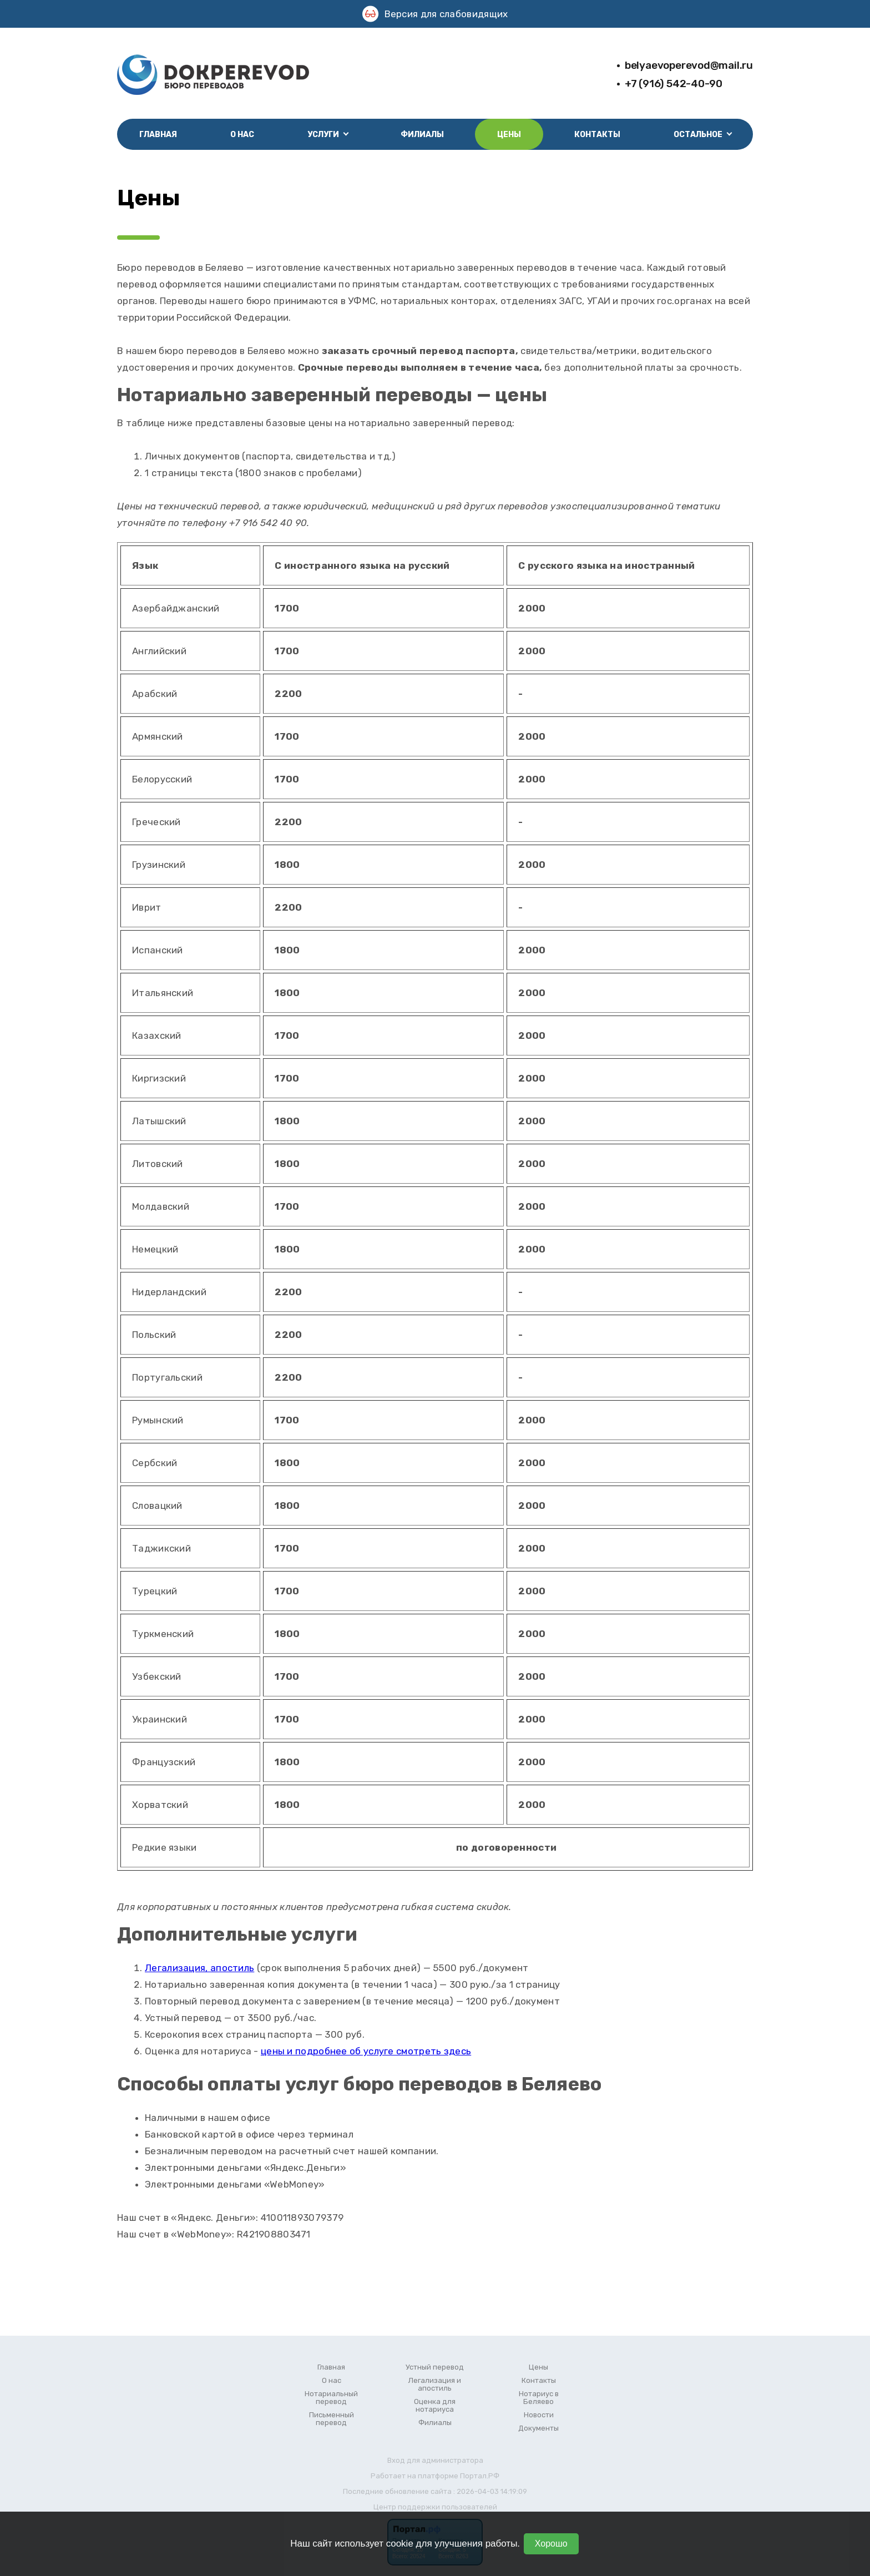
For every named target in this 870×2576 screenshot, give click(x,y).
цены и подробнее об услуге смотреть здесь (366, 2051)
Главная (158, 134)
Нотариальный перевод (331, 2398)
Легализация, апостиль (199, 1967)
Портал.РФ (479, 2476)
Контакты (597, 134)
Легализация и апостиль (434, 2384)
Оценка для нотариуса (435, 2405)
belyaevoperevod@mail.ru (689, 65)
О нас (242, 134)
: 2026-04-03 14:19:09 (490, 2491)
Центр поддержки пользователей (435, 2507)
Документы (538, 2428)
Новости (539, 2415)
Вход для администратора (435, 2460)
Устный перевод (435, 2367)
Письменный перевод (331, 2419)
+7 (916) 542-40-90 (673, 83)
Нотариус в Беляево (539, 2398)
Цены (509, 134)
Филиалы (422, 134)
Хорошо (551, 2543)
